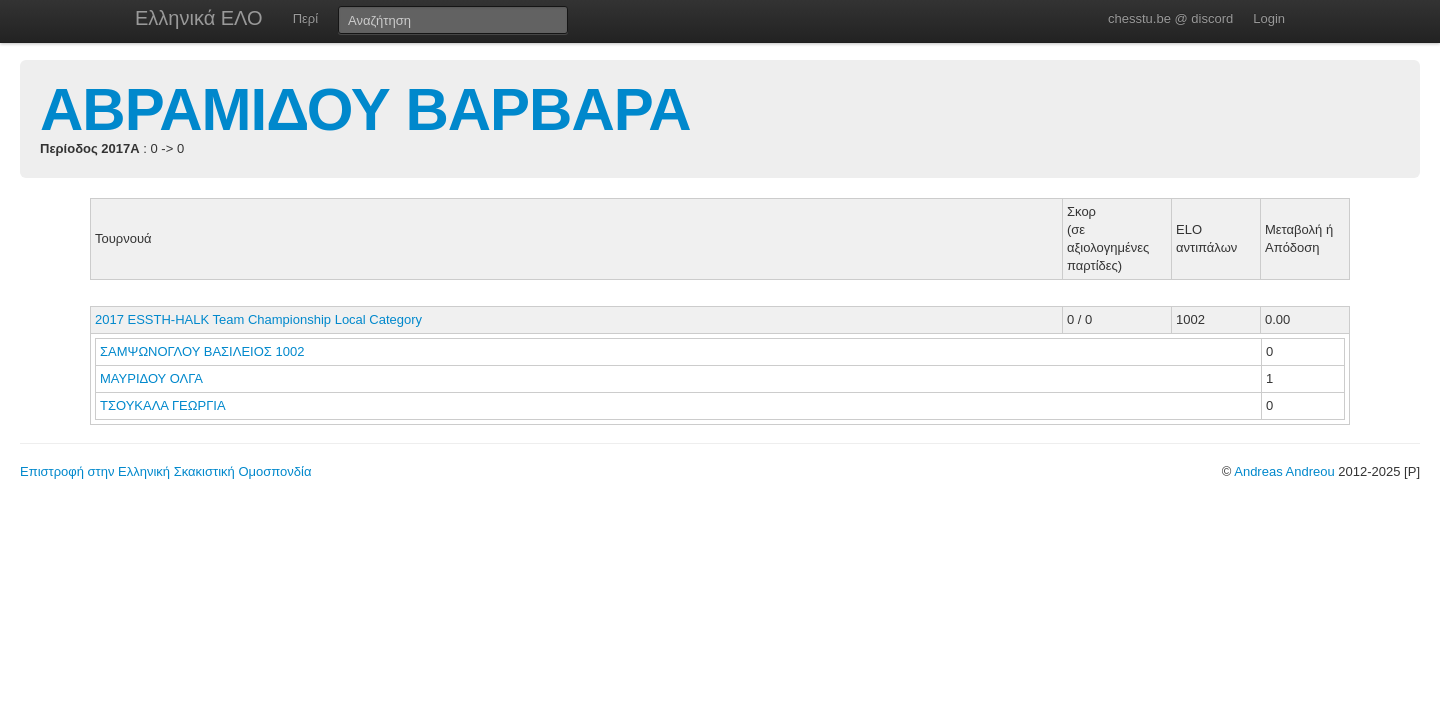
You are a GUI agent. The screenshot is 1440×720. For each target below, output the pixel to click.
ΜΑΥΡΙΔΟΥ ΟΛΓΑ (153, 378)
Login (1269, 18)
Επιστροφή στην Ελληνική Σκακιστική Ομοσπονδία (165, 471)
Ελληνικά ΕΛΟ (199, 18)
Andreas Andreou (1284, 471)
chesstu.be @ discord (1170, 18)
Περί (305, 18)
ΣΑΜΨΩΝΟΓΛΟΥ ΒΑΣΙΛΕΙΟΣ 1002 (202, 351)
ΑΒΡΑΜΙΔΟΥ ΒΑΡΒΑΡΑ (365, 109)
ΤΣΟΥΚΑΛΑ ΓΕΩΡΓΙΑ (164, 405)
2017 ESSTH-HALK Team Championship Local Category (258, 319)
